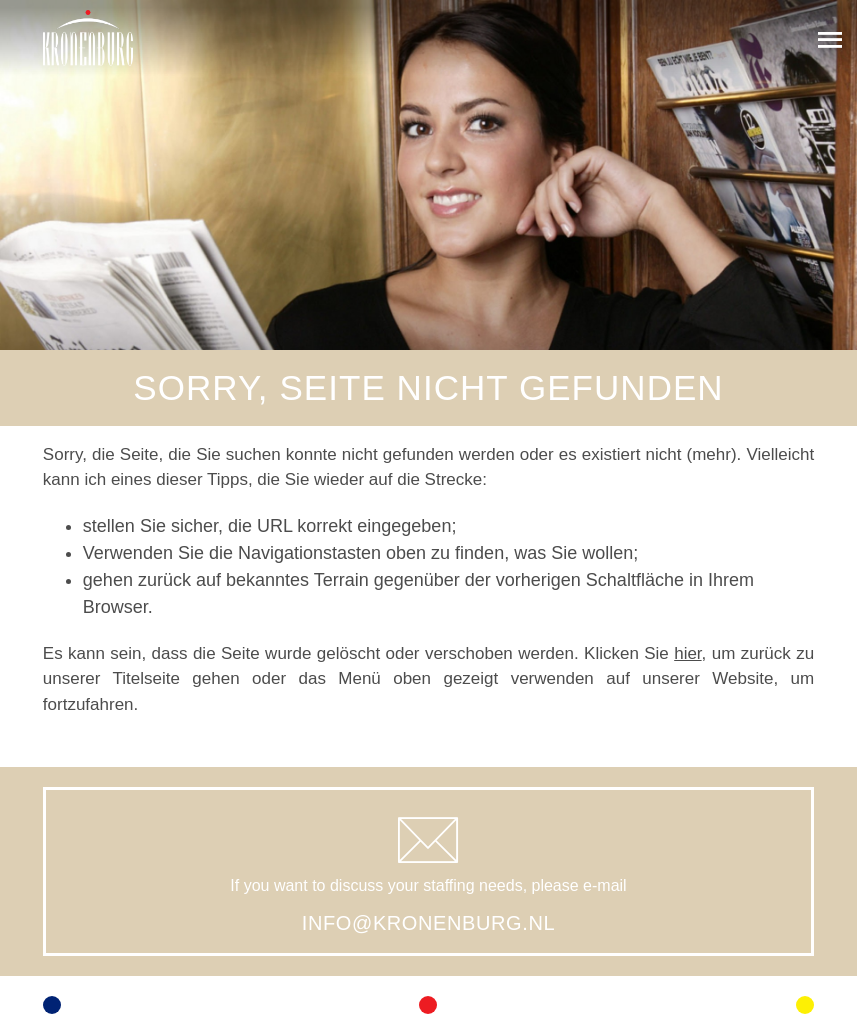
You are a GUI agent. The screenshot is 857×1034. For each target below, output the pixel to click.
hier (687, 653)
